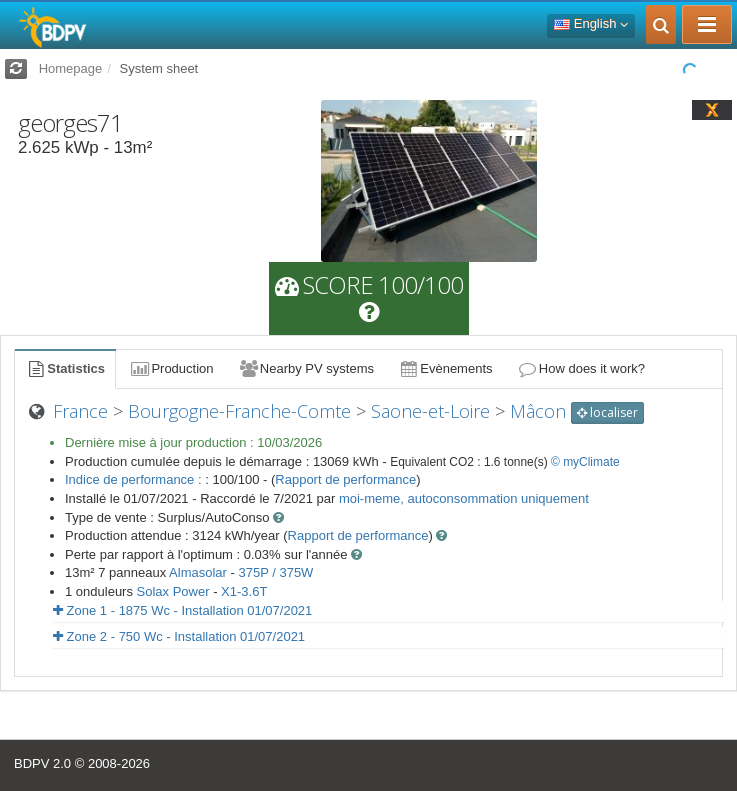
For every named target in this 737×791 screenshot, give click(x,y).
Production (171, 368)
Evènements (445, 368)
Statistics (65, 368)
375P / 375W (275, 572)
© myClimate (585, 462)
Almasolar (198, 572)
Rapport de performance (345, 479)
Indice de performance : (135, 479)
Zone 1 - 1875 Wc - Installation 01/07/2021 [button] (182, 610)
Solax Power (173, 591)
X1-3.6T (244, 591)
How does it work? (581, 368)
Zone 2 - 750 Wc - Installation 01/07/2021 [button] (179, 636)
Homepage (71, 68)
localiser (607, 412)
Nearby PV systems (306, 368)
